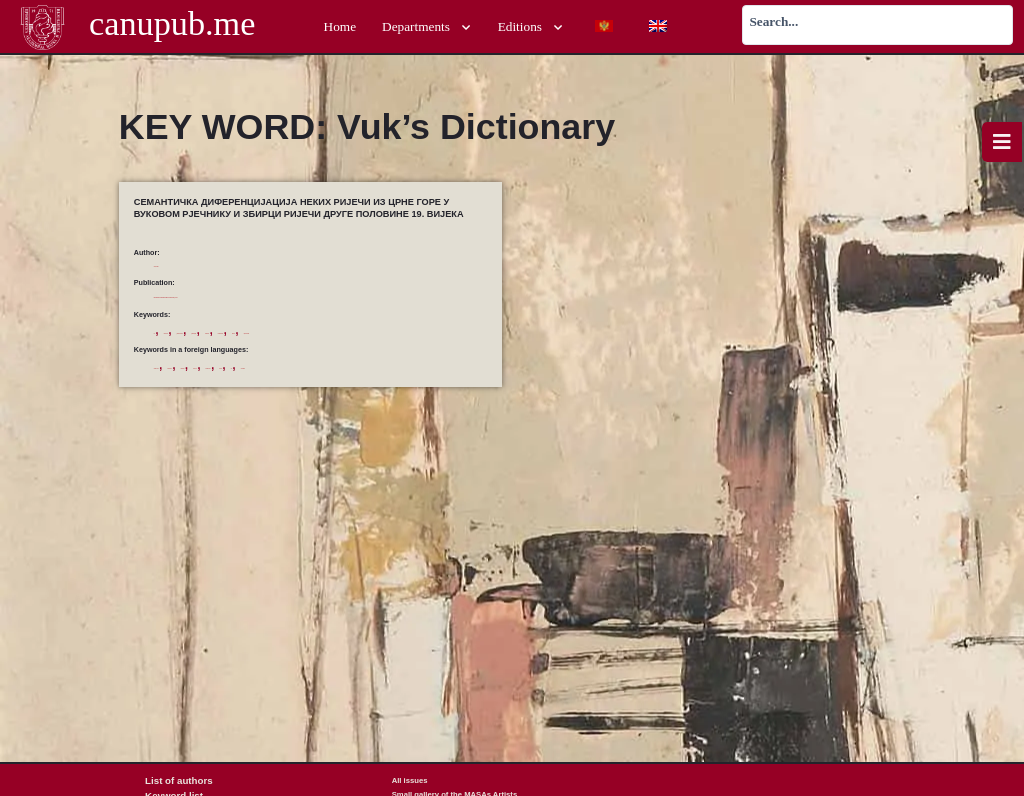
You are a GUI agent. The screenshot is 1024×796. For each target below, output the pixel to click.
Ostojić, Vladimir (182, 265)
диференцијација (339, 332)
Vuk (160, 399)
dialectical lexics (244, 383)
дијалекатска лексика (266, 332)
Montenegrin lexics (411, 383)
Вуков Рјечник (199, 332)
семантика (206, 348)
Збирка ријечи (398, 332)
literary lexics (352, 383)
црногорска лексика (264, 348)
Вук (160, 332)
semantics (464, 383)
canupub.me (172, 26)
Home (340, 26)
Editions (531, 27)
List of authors (171, 780)
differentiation (300, 383)
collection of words (182, 383)
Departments (427, 27)
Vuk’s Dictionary (201, 399)
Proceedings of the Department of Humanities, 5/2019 (293, 295)
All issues (410, 780)
